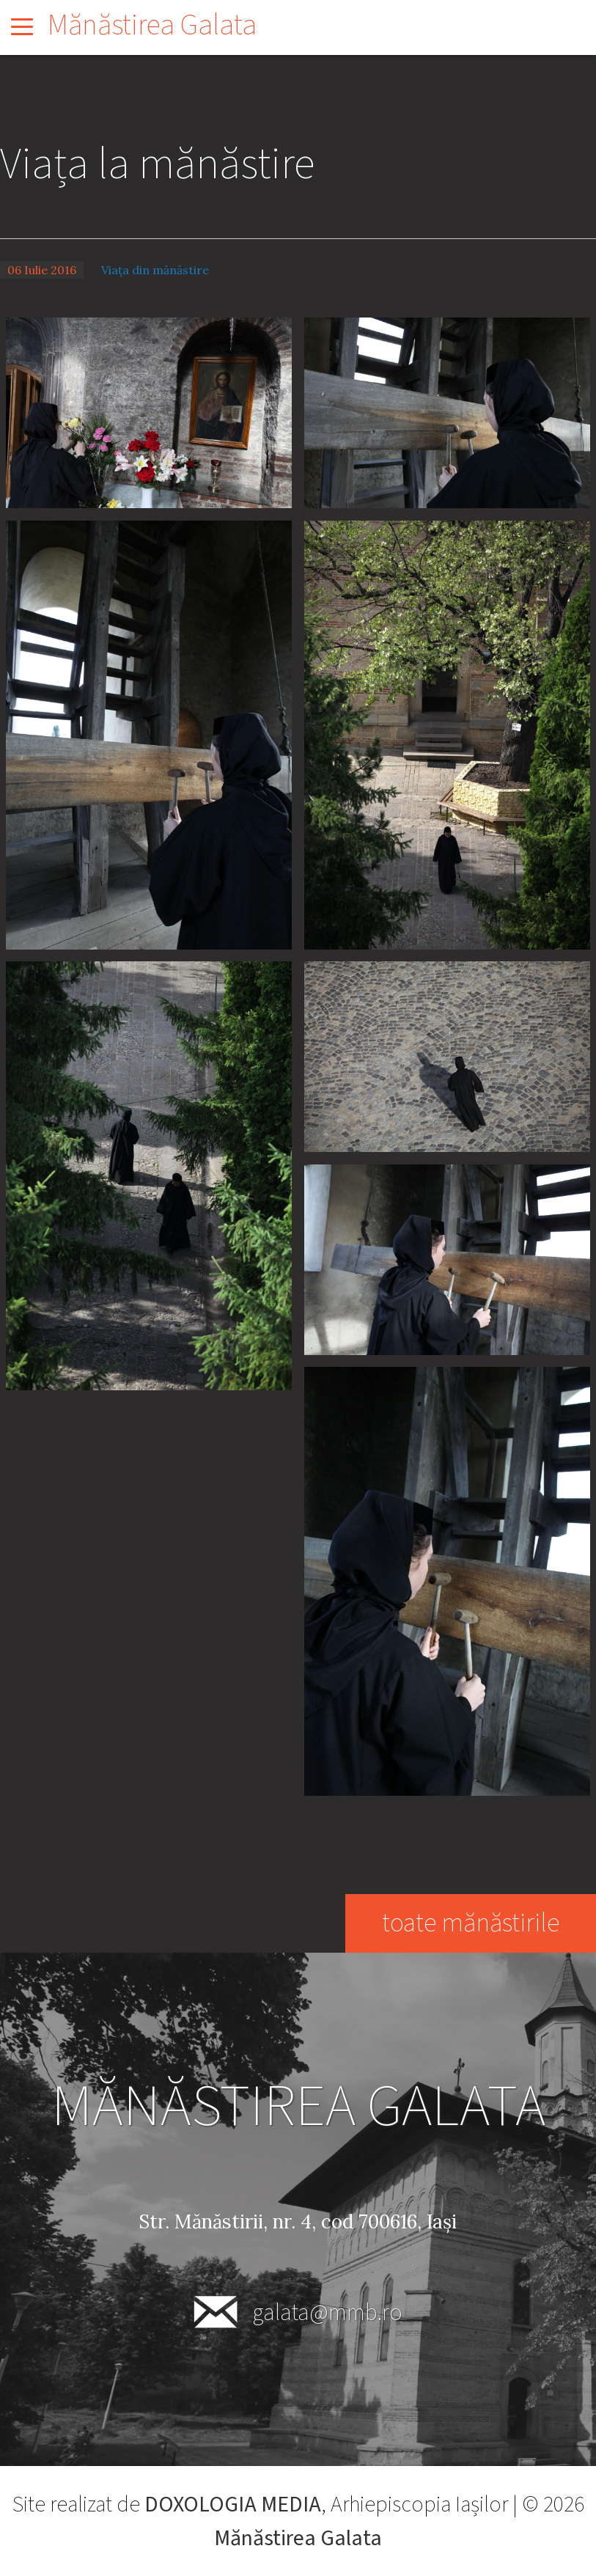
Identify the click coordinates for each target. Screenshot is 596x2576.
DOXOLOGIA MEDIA (232, 2504)
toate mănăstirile (469, 1923)
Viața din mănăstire (155, 270)
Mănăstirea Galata (152, 25)
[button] (149, 411)
